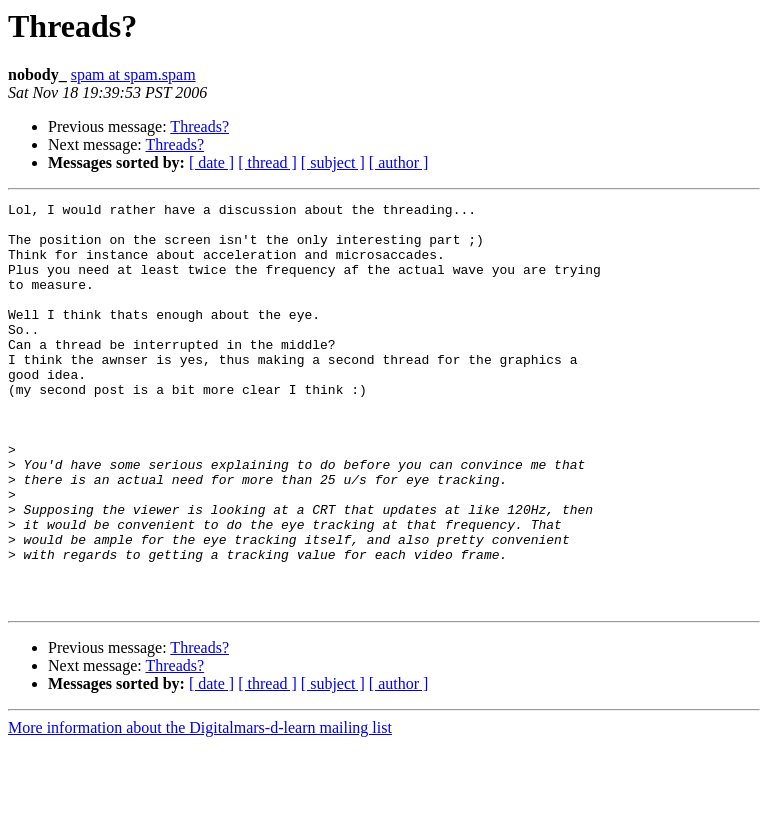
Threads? (199, 126)
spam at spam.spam (133, 74)
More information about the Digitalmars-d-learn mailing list (200, 808)
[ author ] (399, 162)
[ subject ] (333, 162)
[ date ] (211, 162)
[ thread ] (267, 162)
